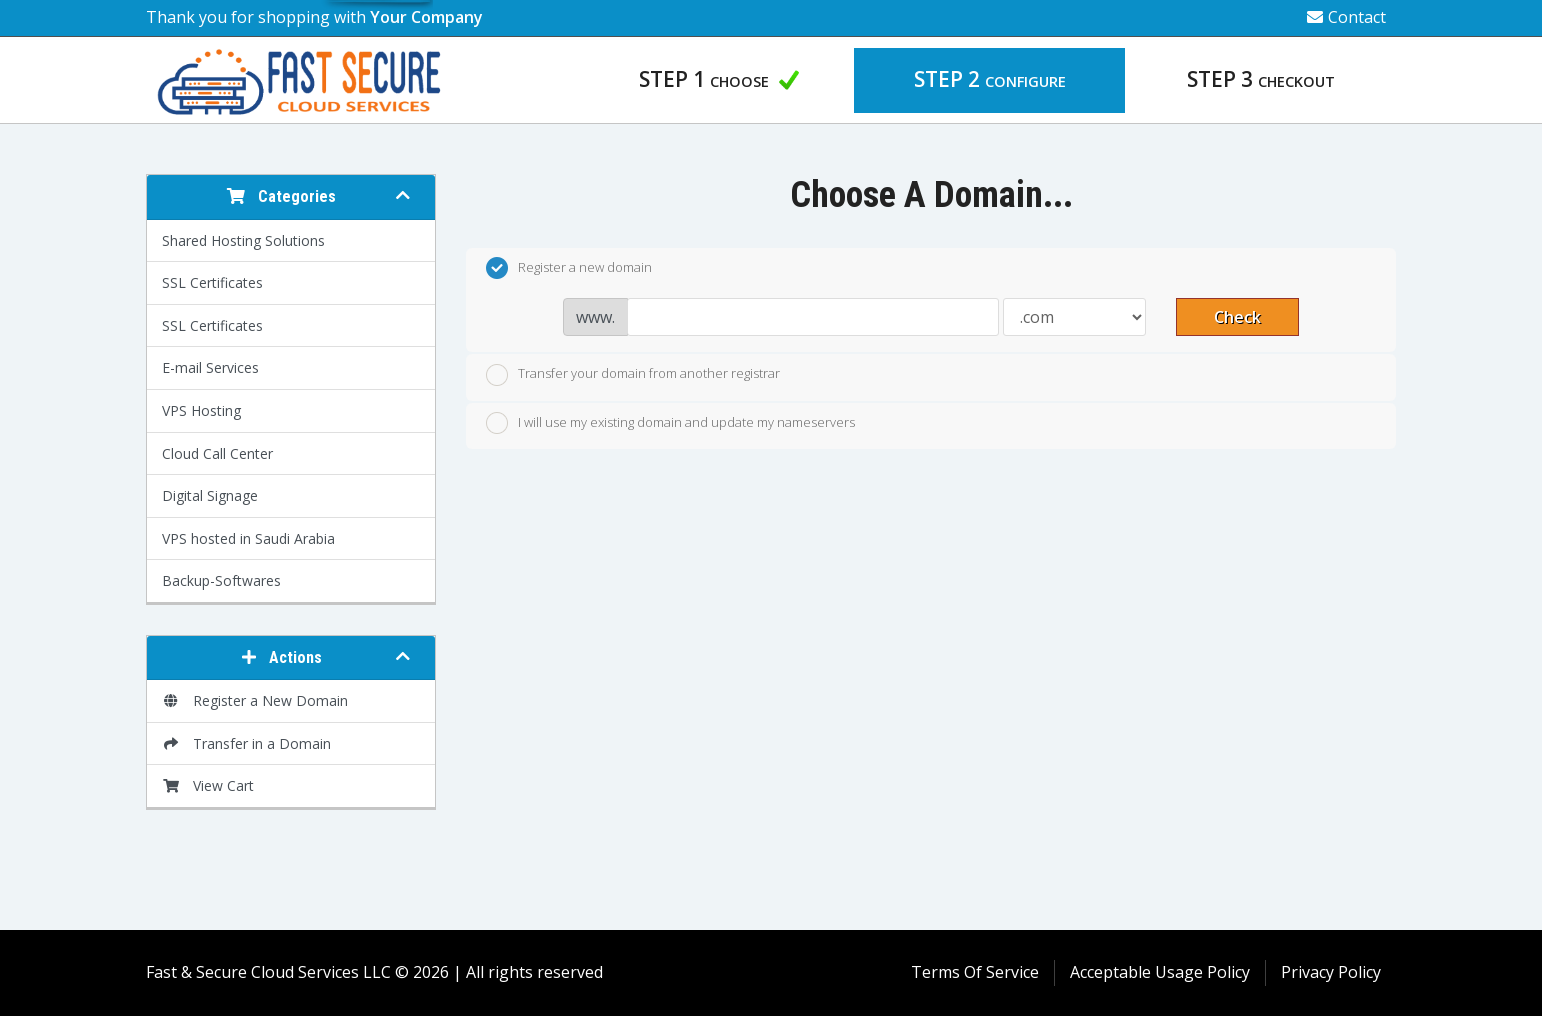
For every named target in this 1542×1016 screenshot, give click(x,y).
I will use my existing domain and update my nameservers (670, 423)
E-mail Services (210, 367)
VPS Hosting (201, 410)
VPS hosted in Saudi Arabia (248, 538)
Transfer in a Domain (246, 743)
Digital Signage (210, 495)
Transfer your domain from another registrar (633, 375)
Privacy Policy (1331, 972)
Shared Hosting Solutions (243, 240)
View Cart (208, 785)
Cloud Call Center (217, 453)
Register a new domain (569, 268)
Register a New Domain (255, 700)
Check (1237, 317)
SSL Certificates (212, 282)
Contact (1346, 17)
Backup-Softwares (221, 580)
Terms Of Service (975, 972)
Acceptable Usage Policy (1160, 972)
